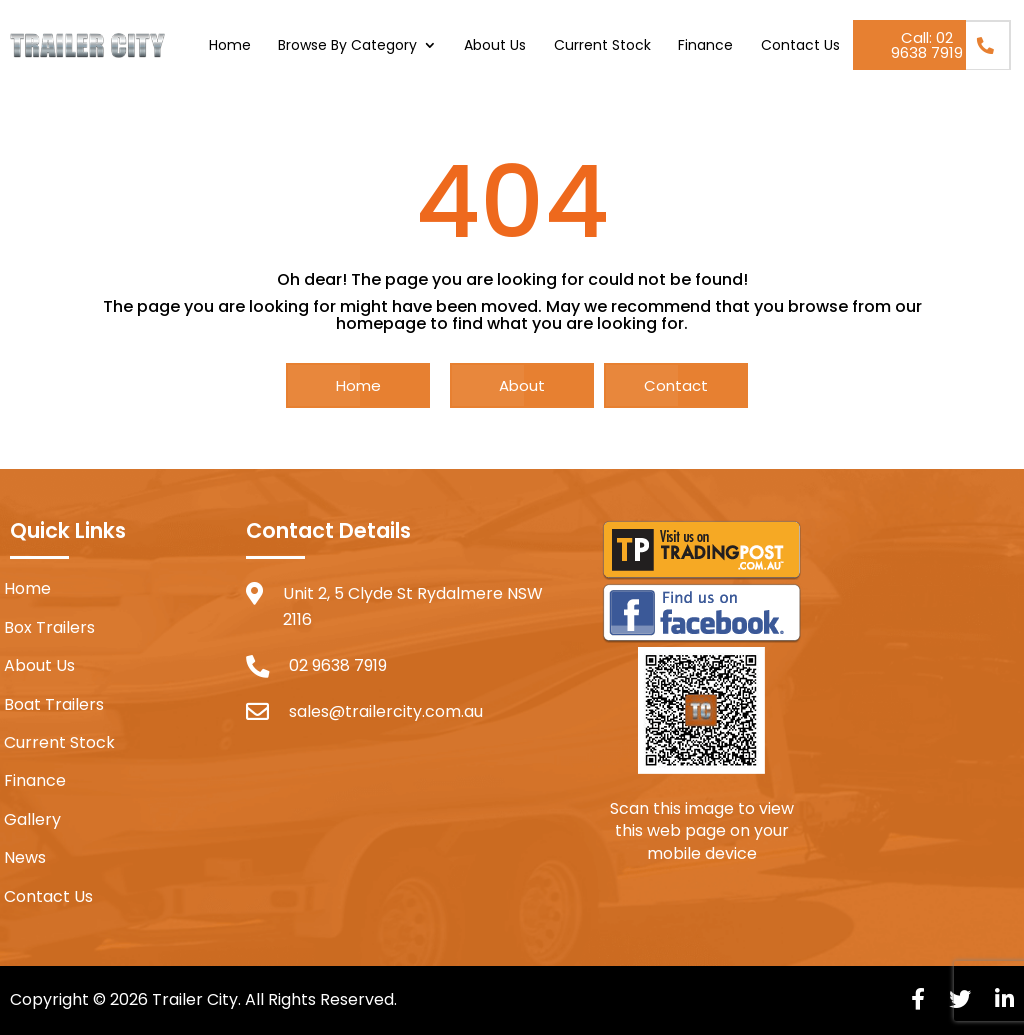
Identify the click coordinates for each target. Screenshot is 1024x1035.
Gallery (32, 820)
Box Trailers (49, 628)
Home (230, 46)
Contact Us (800, 46)
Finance (705, 46)
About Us (495, 46)
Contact (676, 385)
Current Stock (602, 46)
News (25, 858)
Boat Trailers (54, 705)
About (522, 385)
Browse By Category (347, 46)
